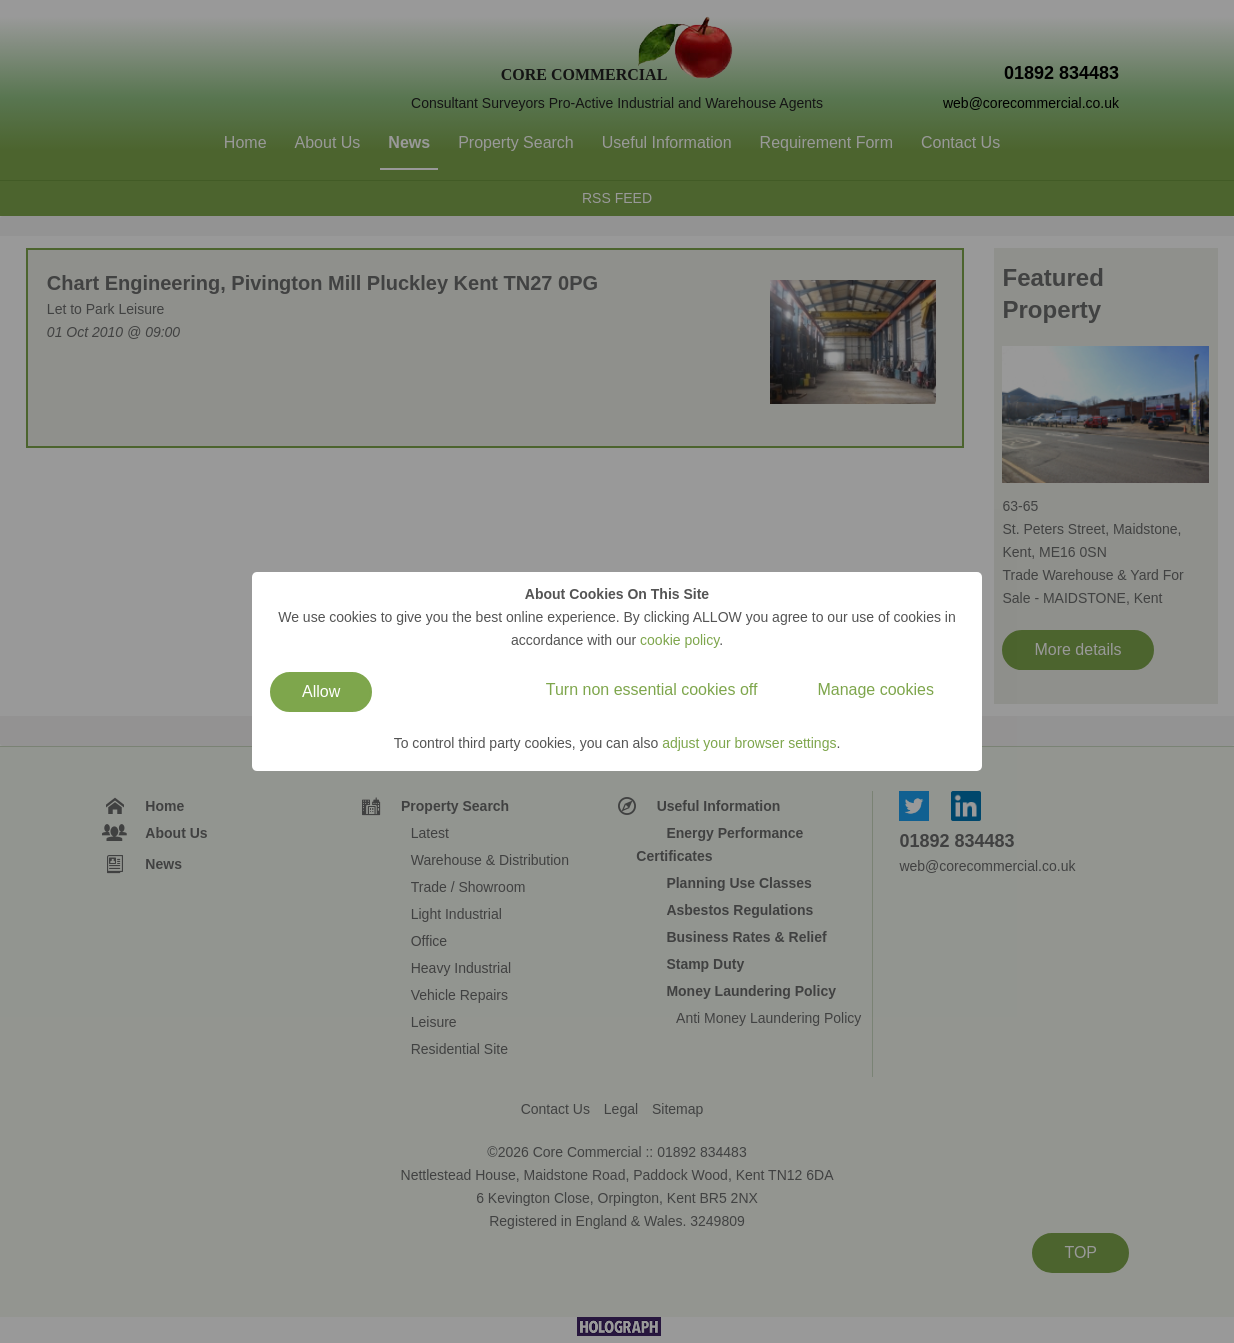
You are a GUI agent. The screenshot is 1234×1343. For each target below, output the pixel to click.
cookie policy (679, 640)
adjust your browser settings (749, 743)
